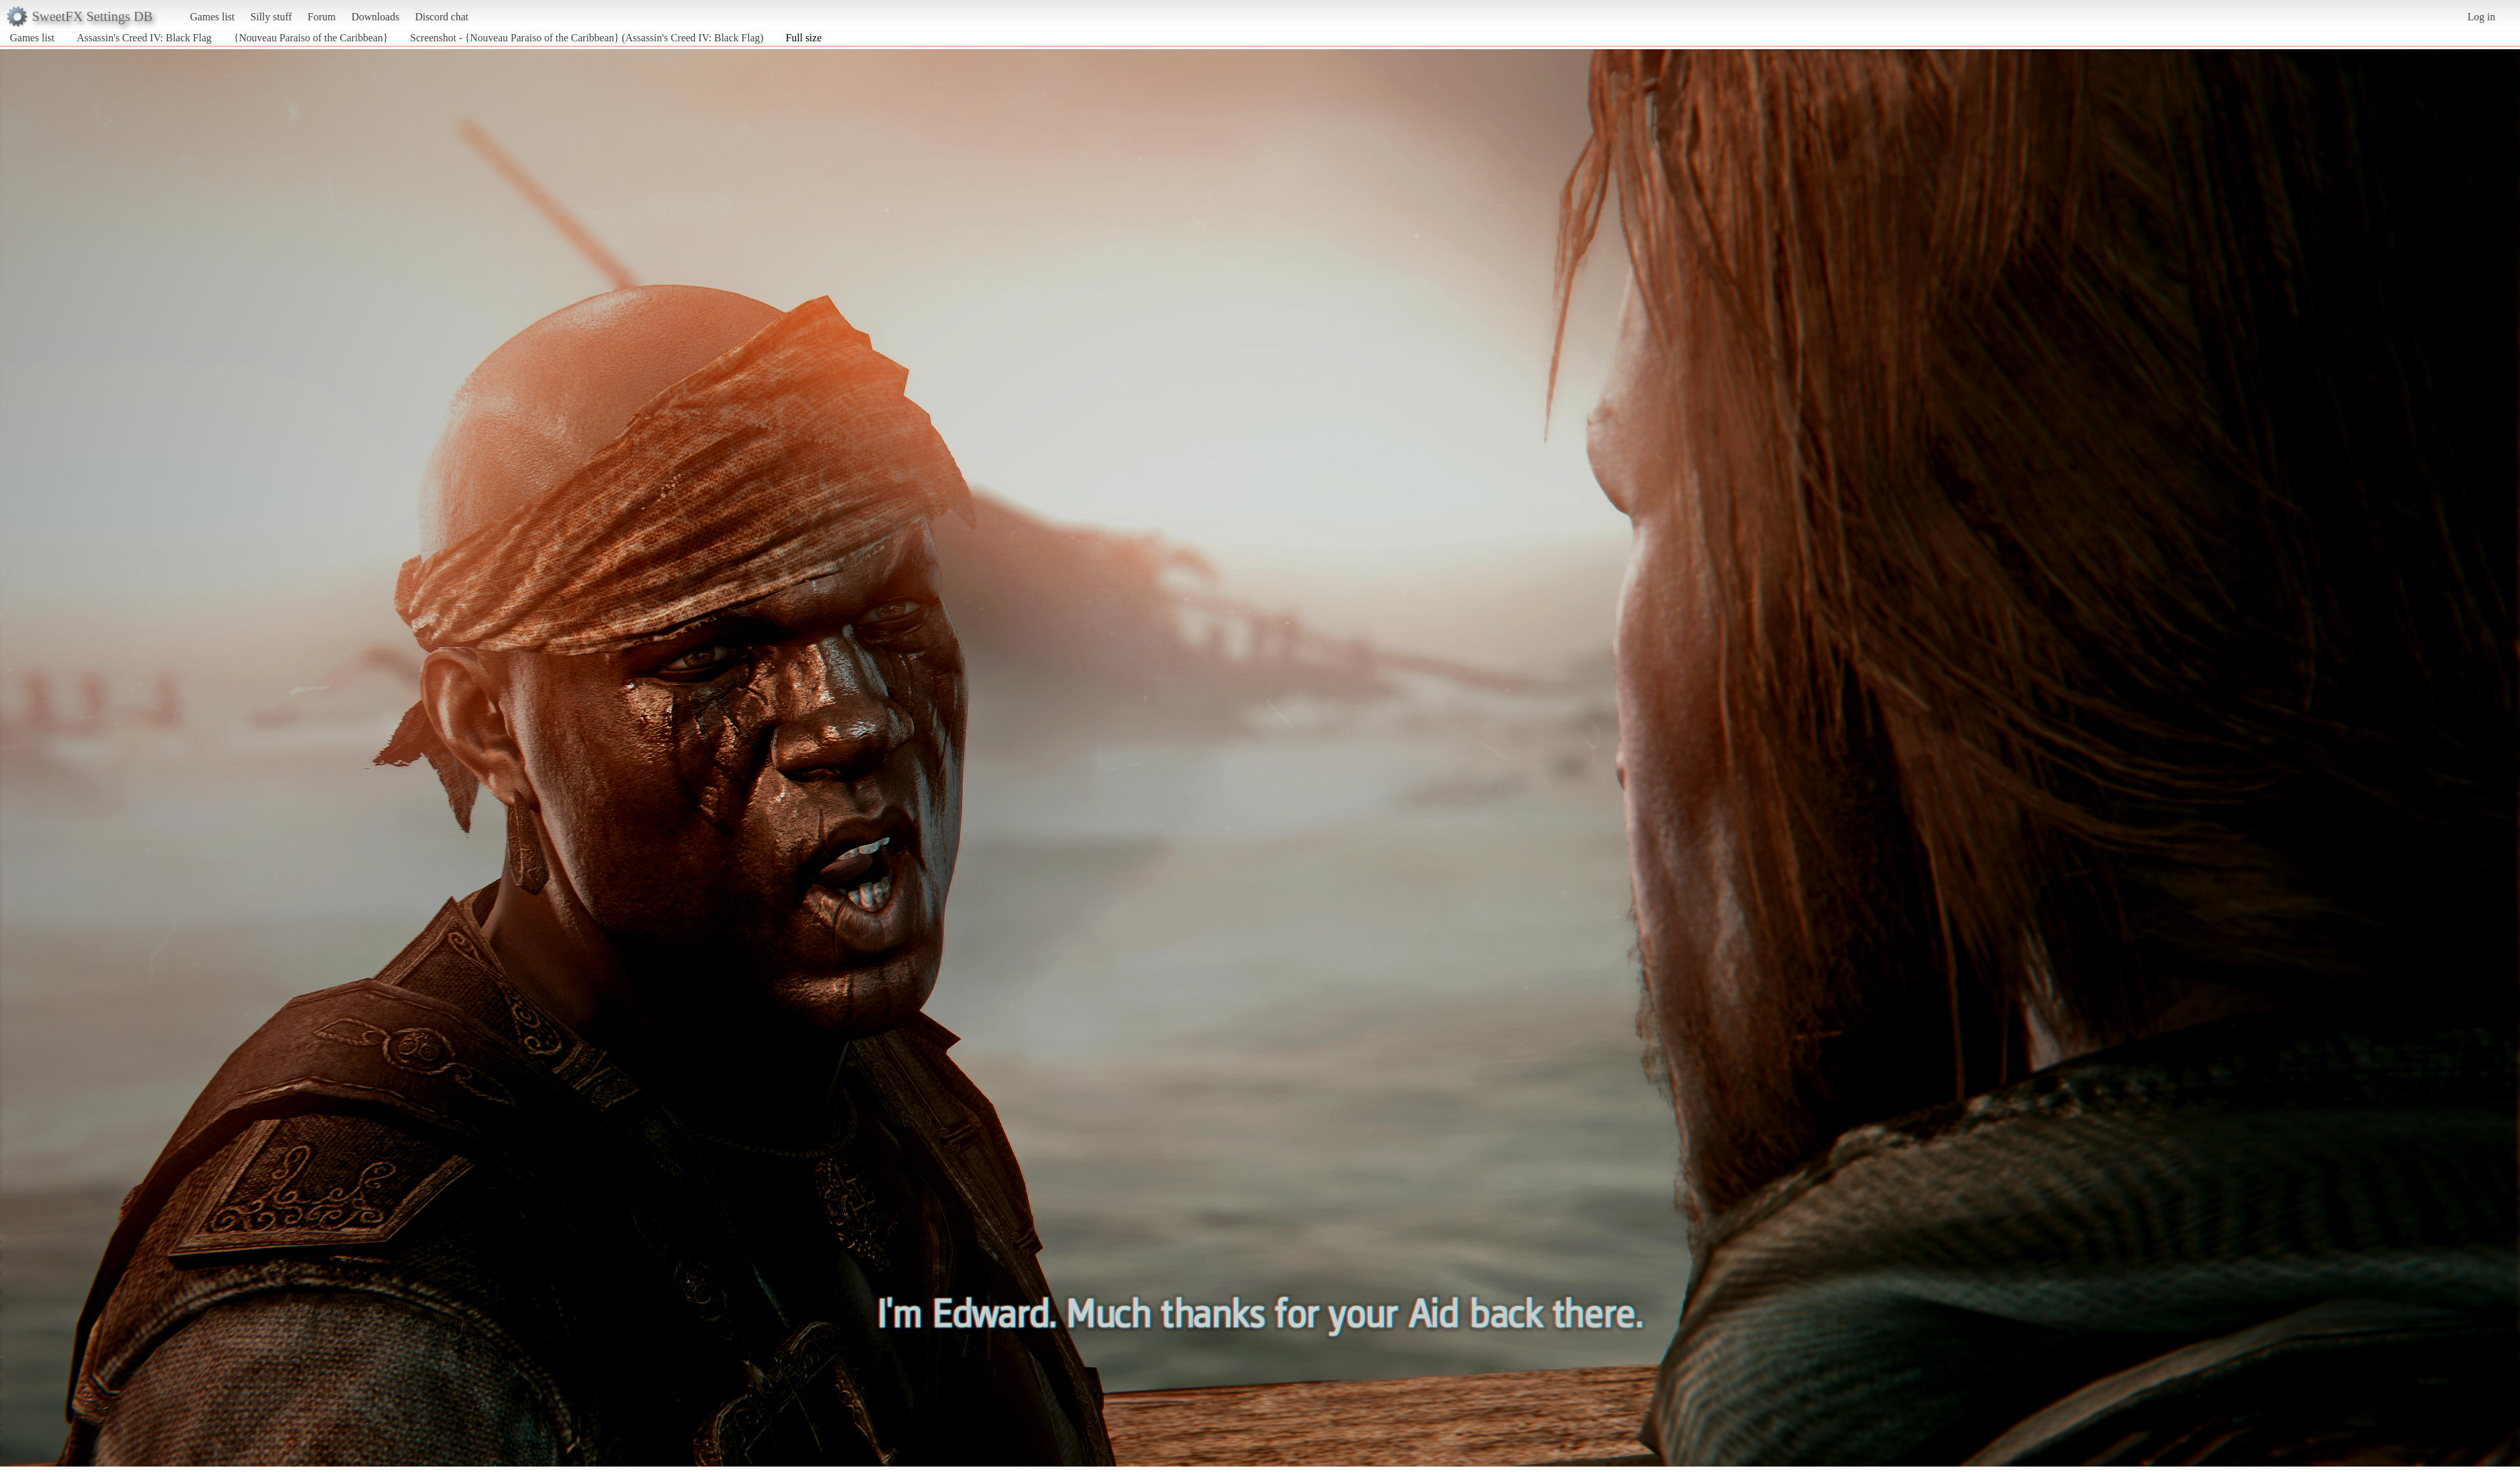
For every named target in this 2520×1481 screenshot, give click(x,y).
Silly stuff (271, 16)
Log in (2481, 16)
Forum (322, 16)
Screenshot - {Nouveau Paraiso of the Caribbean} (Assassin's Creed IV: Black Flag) (586, 37)
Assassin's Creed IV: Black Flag (144, 37)
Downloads (375, 16)
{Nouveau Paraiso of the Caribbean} (311, 37)
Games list (212, 16)
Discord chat (441, 16)
